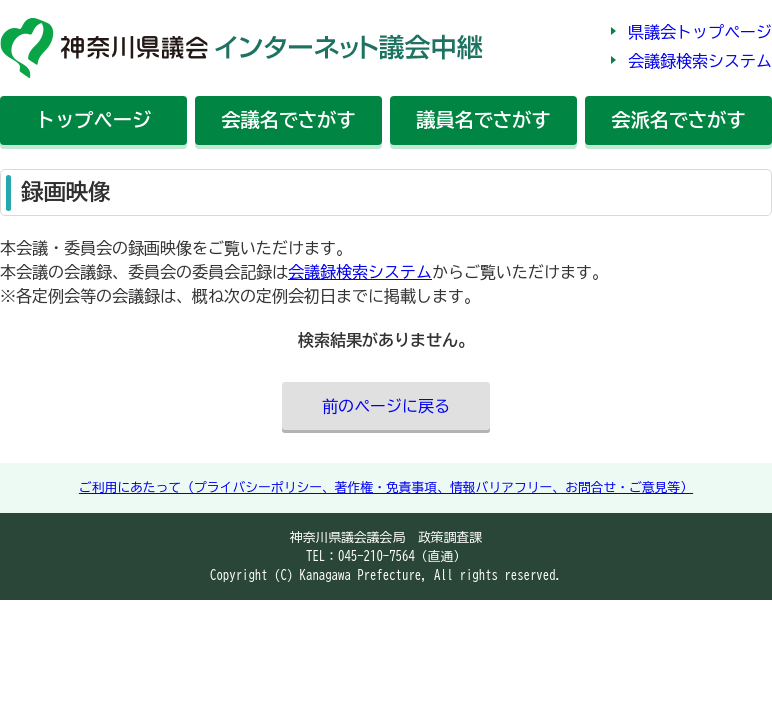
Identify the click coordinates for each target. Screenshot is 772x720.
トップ (93, 119)
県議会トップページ (700, 32)
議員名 (483, 119)
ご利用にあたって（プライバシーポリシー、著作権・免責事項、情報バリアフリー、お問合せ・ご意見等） (386, 487)
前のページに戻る (386, 406)
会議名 (288, 119)
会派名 (678, 119)
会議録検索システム (700, 61)
